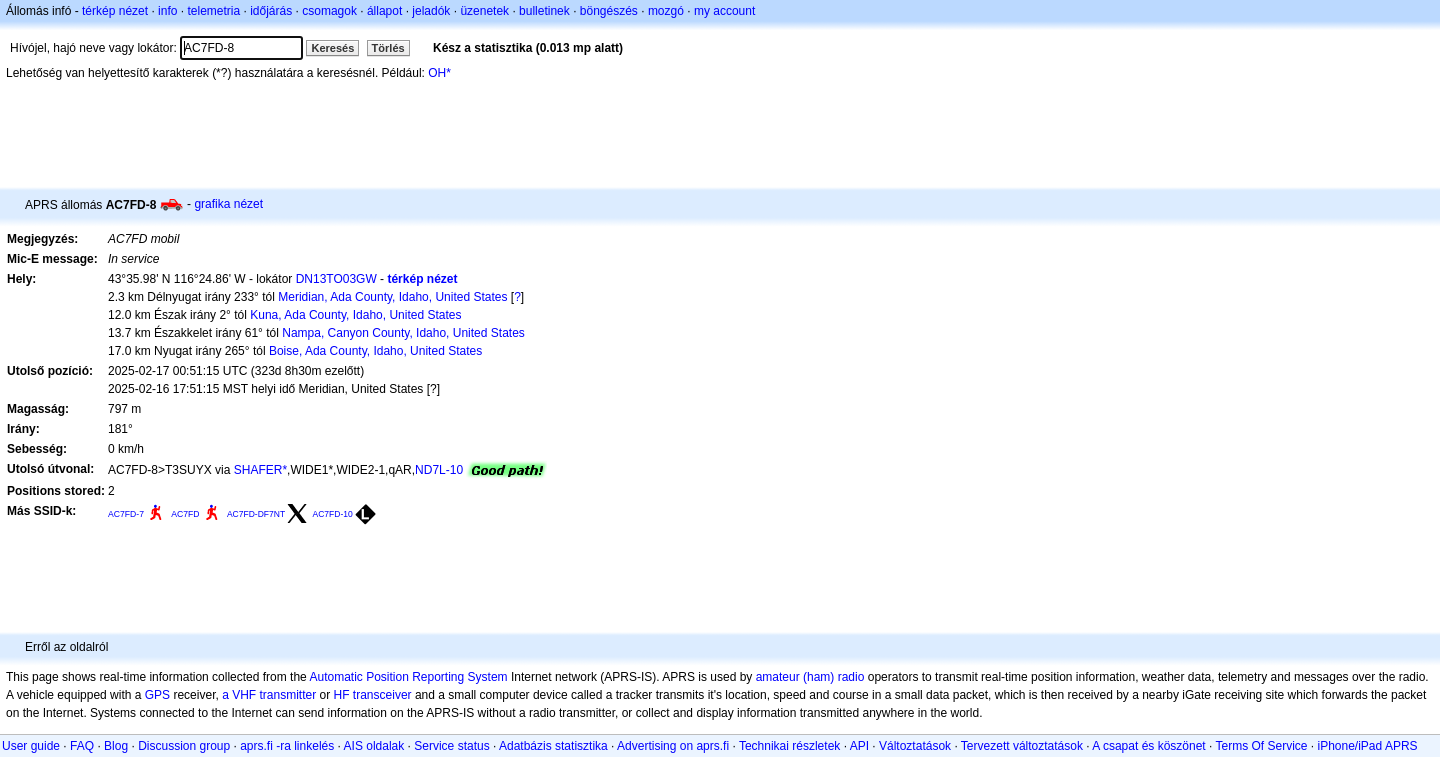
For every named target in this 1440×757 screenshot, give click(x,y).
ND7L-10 (439, 470)
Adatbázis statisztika (553, 746)
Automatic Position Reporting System (408, 677)
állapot (384, 11)
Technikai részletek (789, 746)
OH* (439, 73)
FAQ (82, 746)
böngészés (609, 11)
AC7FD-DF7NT (256, 514)
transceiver (382, 695)
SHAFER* (260, 470)
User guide (31, 746)
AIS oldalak (374, 746)
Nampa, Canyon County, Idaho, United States (403, 333)
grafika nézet (228, 204)
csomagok (329, 11)
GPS (157, 695)
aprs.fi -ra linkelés (287, 746)
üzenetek (484, 11)
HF (342, 695)
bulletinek (544, 11)
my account (724, 11)
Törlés (388, 48)
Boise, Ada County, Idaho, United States (375, 351)
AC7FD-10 (332, 514)
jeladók (431, 11)
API (859, 746)
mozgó (666, 11)
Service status (451, 746)
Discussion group (184, 746)
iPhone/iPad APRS (1368, 746)
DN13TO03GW (336, 279)
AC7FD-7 (126, 514)
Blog (116, 746)
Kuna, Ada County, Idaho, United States (355, 315)
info (167, 11)
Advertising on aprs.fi (673, 746)
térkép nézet (115, 11)
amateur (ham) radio (810, 677)
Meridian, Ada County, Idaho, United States (392, 297)
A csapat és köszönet (1148, 746)
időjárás (271, 11)
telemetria (213, 11)
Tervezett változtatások (1022, 746)
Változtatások (915, 746)
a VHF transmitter (269, 695)
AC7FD (185, 514)
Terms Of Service (1261, 746)
